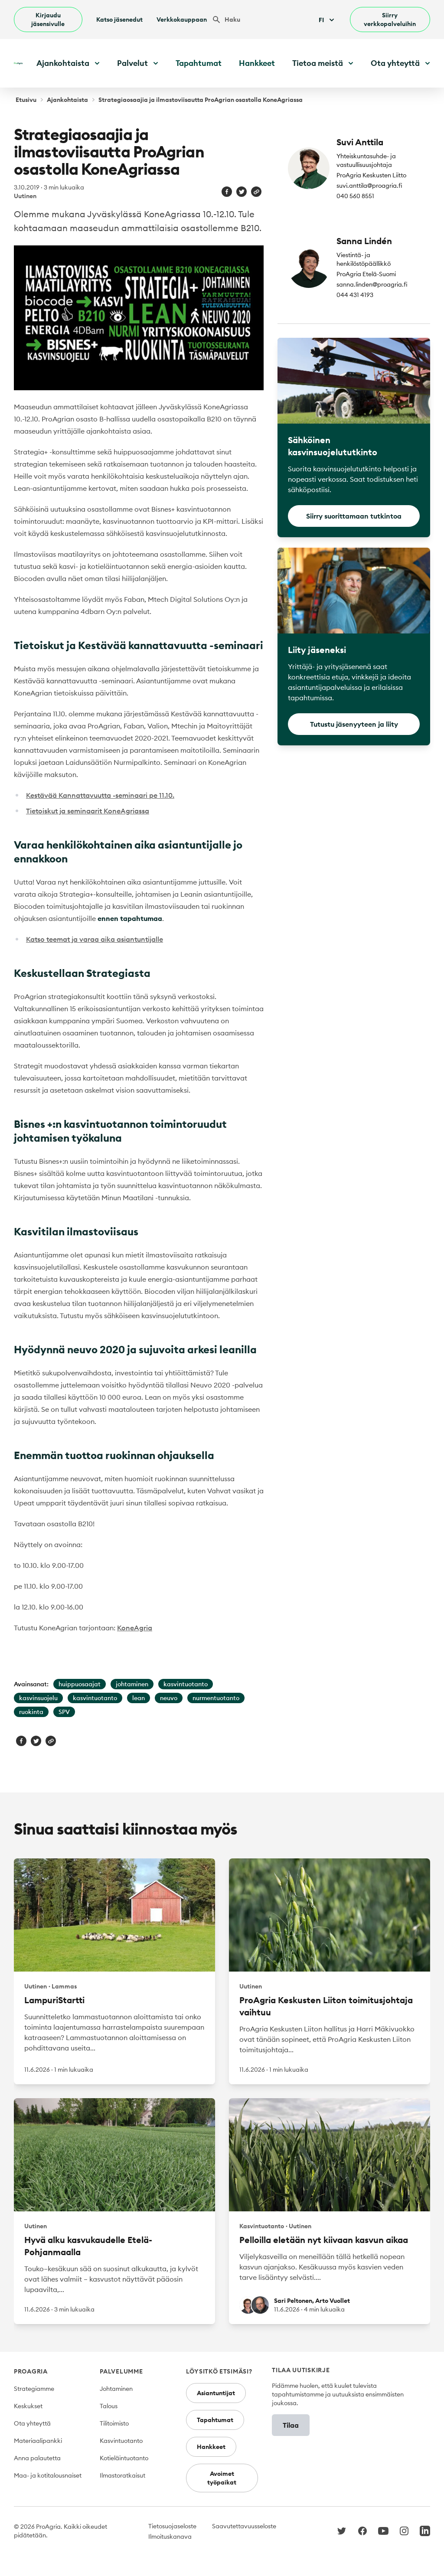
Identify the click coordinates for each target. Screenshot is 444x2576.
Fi (327, 20)
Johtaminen (116, 2389)
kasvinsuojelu (38, 1698)
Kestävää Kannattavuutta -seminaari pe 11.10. (100, 795)
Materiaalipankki (38, 2441)
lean (138, 1698)
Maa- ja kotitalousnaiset (48, 2475)
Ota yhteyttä (32, 2423)
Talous (109, 2406)
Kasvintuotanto (121, 2441)
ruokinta (31, 1712)
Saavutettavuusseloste (244, 2526)
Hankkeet (257, 63)
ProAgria (31, 2371)
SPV (64, 1712)
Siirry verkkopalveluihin (390, 19)
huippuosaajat (80, 1684)
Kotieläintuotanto (124, 2458)
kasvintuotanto (185, 1684)
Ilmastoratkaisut (122, 2475)
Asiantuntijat (216, 2393)
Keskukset (28, 2406)
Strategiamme (34, 2389)
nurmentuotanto (216, 1698)
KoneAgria (134, 1627)
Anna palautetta (37, 2458)
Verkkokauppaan (182, 19)
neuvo (168, 1698)
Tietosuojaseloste (172, 2526)
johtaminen (132, 1684)
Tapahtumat (199, 63)
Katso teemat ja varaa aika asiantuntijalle (94, 939)
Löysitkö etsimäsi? (219, 2371)
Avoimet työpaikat (221, 2478)
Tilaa (291, 2425)
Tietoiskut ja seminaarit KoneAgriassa (87, 810)
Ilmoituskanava (170, 2536)
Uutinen (25, 196)
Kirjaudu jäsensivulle (48, 19)
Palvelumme (121, 2371)
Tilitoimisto (114, 2423)
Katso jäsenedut (119, 19)
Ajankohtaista (67, 100)
